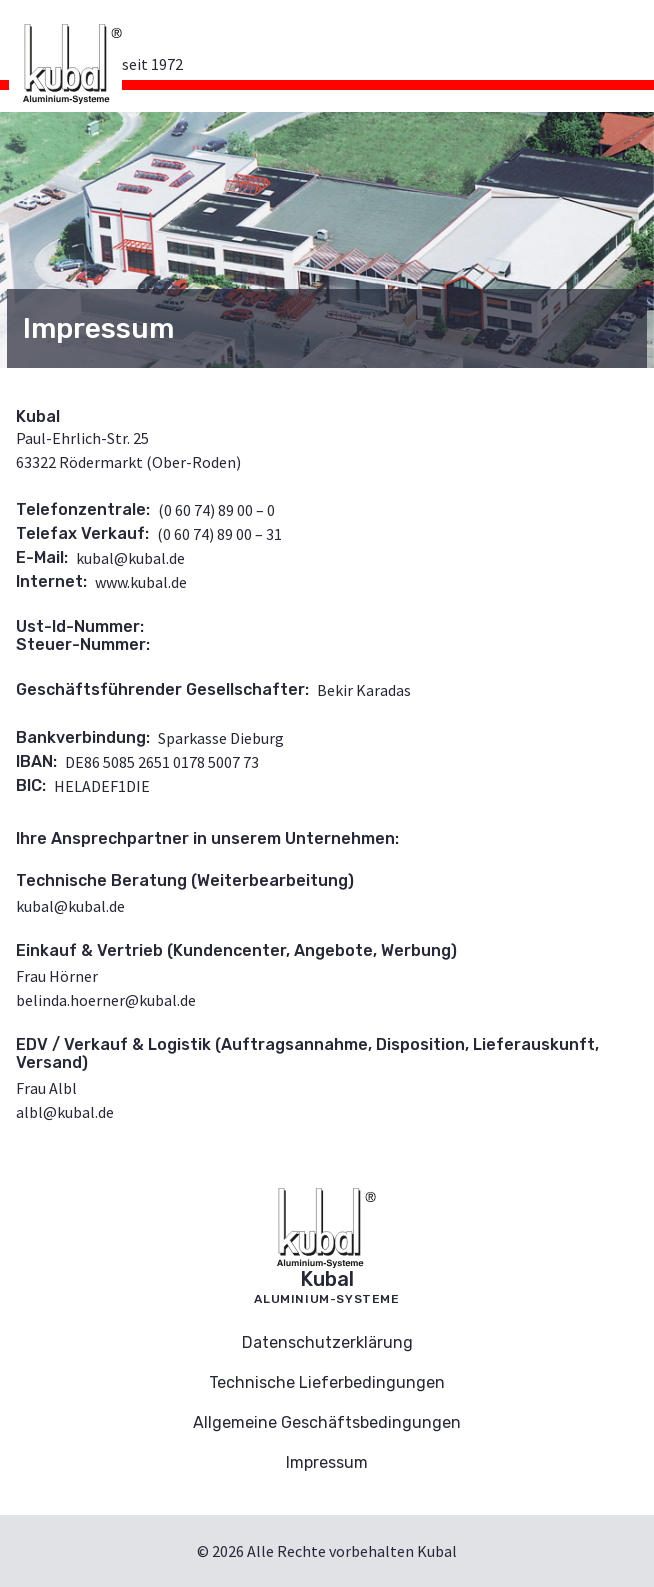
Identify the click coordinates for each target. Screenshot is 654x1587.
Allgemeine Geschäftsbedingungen (327, 1422)
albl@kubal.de (65, 1112)
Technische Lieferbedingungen (327, 1382)
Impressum (327, 1462)
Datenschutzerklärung (327, 1342)
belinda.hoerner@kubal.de (106, 1000)
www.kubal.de (141, 582)
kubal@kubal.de (130, 558)
